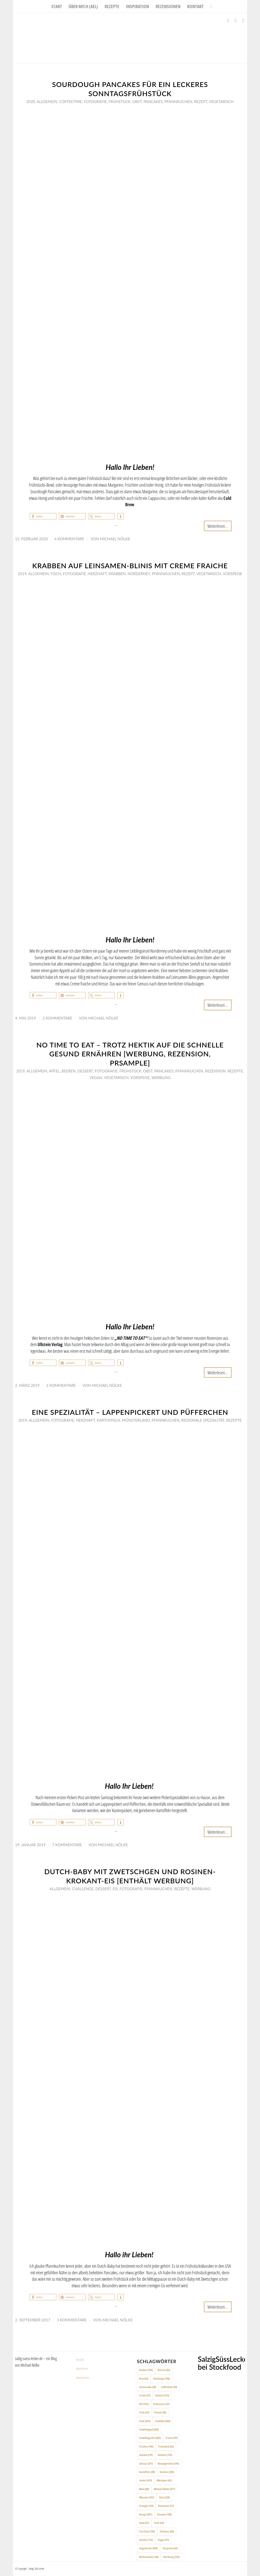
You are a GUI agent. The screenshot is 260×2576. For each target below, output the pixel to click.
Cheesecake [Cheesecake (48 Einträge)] (147, 2387)
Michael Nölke (115, 538)
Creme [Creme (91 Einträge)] (145, 2395)
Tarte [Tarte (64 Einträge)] (159, 2523)
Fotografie (95, 101)
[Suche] (209, 6)
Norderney (138, 573)
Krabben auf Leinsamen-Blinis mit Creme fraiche (130, 565)
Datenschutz (82, 2377)
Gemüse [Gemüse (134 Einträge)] (165, 2455)
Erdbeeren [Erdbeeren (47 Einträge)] (161, 2404)
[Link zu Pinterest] (243, 20)
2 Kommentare (57, 1018)
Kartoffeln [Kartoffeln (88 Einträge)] (147, 2472)
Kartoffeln (108, 1420)
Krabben (117, 573)
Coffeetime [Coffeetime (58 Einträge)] (169, 2387)
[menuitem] (56, 6)
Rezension (215, 1071)
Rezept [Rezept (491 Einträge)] (145, 2514)
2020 (30, 101)
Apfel (54, 1071)
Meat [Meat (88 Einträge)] (144, 2489)
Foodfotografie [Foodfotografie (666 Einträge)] (150, 2438)
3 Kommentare (72, 2320)
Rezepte (235, 1071)
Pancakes (152, 101)
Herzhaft (97, 573)
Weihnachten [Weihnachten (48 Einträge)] (148, 2557)
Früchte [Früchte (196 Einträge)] (146, 2446)
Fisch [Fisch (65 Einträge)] (144, 2412)
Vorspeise (232, 573)
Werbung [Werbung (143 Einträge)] (171, 2557)
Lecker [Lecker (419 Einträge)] (145, 2480)
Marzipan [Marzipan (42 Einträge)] (164, 2480)
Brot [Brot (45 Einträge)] (143, 2378)
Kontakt (80, 2359)
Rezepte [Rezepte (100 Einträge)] (164, 2514)
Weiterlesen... (217, 526)
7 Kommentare (67, 1844)
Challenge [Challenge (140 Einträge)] (161, 2378)
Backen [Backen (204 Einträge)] (146, 2370)
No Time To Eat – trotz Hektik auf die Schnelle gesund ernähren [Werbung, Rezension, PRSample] (130, 1054)
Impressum (82, 2368)
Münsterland (136, 1420)
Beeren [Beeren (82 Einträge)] (164, 2370)
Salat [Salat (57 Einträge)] (144, 2523)
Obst (137, 101)
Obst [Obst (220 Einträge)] (164, 2497)
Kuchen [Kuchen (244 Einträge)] (167, 2472)
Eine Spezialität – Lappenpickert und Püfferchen (130, 1412)
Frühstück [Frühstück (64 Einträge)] (166, 2446)
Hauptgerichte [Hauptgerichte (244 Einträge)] (168, 2463)
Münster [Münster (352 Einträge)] (146, 2497)
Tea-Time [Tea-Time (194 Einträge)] (147, 2531)
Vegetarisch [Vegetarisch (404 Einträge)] (148, 2548)
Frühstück (119, 101)
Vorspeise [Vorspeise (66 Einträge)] (170, 2548)
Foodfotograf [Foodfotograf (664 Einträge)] (149, 2429)
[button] (43, 516)
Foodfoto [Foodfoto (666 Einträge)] (162, 2421)
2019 (22, 573)
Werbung (160, 1077)
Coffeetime (70, 101)
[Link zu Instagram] (235, 20)
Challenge (83, 1888)
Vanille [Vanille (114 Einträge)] (146, 2540)
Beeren (69, 1071)
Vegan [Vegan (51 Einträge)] (163, 2540)
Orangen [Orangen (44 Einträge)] (146, 2506)
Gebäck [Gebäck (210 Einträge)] (146, 2455)
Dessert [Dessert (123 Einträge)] (162, 2395)
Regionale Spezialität (202, 1420)
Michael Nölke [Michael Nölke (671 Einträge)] (164, 2489)
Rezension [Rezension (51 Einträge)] (166, 2506)
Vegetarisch (221, 101)
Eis (115, 1888)
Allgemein (47, 101)
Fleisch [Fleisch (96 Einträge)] (160, 2412)
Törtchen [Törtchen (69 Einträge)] (167, 2531)
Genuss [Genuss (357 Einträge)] (146, 2463)
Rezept (200, 101)
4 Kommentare (69, 538)
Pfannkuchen (178, 101)
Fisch (56, 573)
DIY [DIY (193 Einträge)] (144, 2404)
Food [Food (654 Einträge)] (144, 2421)
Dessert (85, 1071)
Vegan (95, 1077)
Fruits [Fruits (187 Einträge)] (172, 2438)
